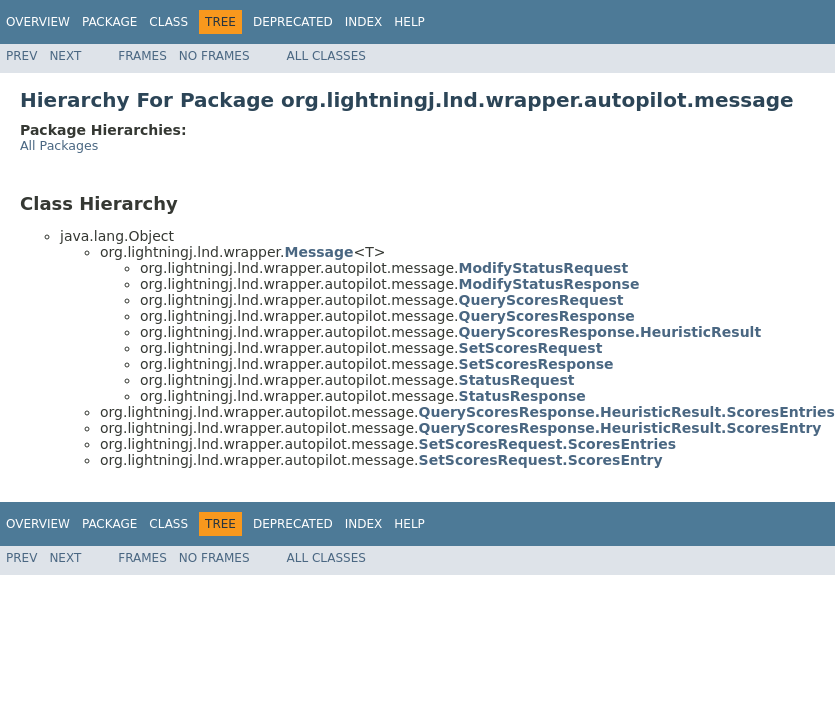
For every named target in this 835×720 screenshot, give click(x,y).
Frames (142, 56)
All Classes (326, 56)
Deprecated (293, 22)
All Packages (59, 145)
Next (65, 56)
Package (109, 22)
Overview (38, 22)
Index (364, 22)
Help (409, 22)
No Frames (214, 56)
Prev (21, 56)
